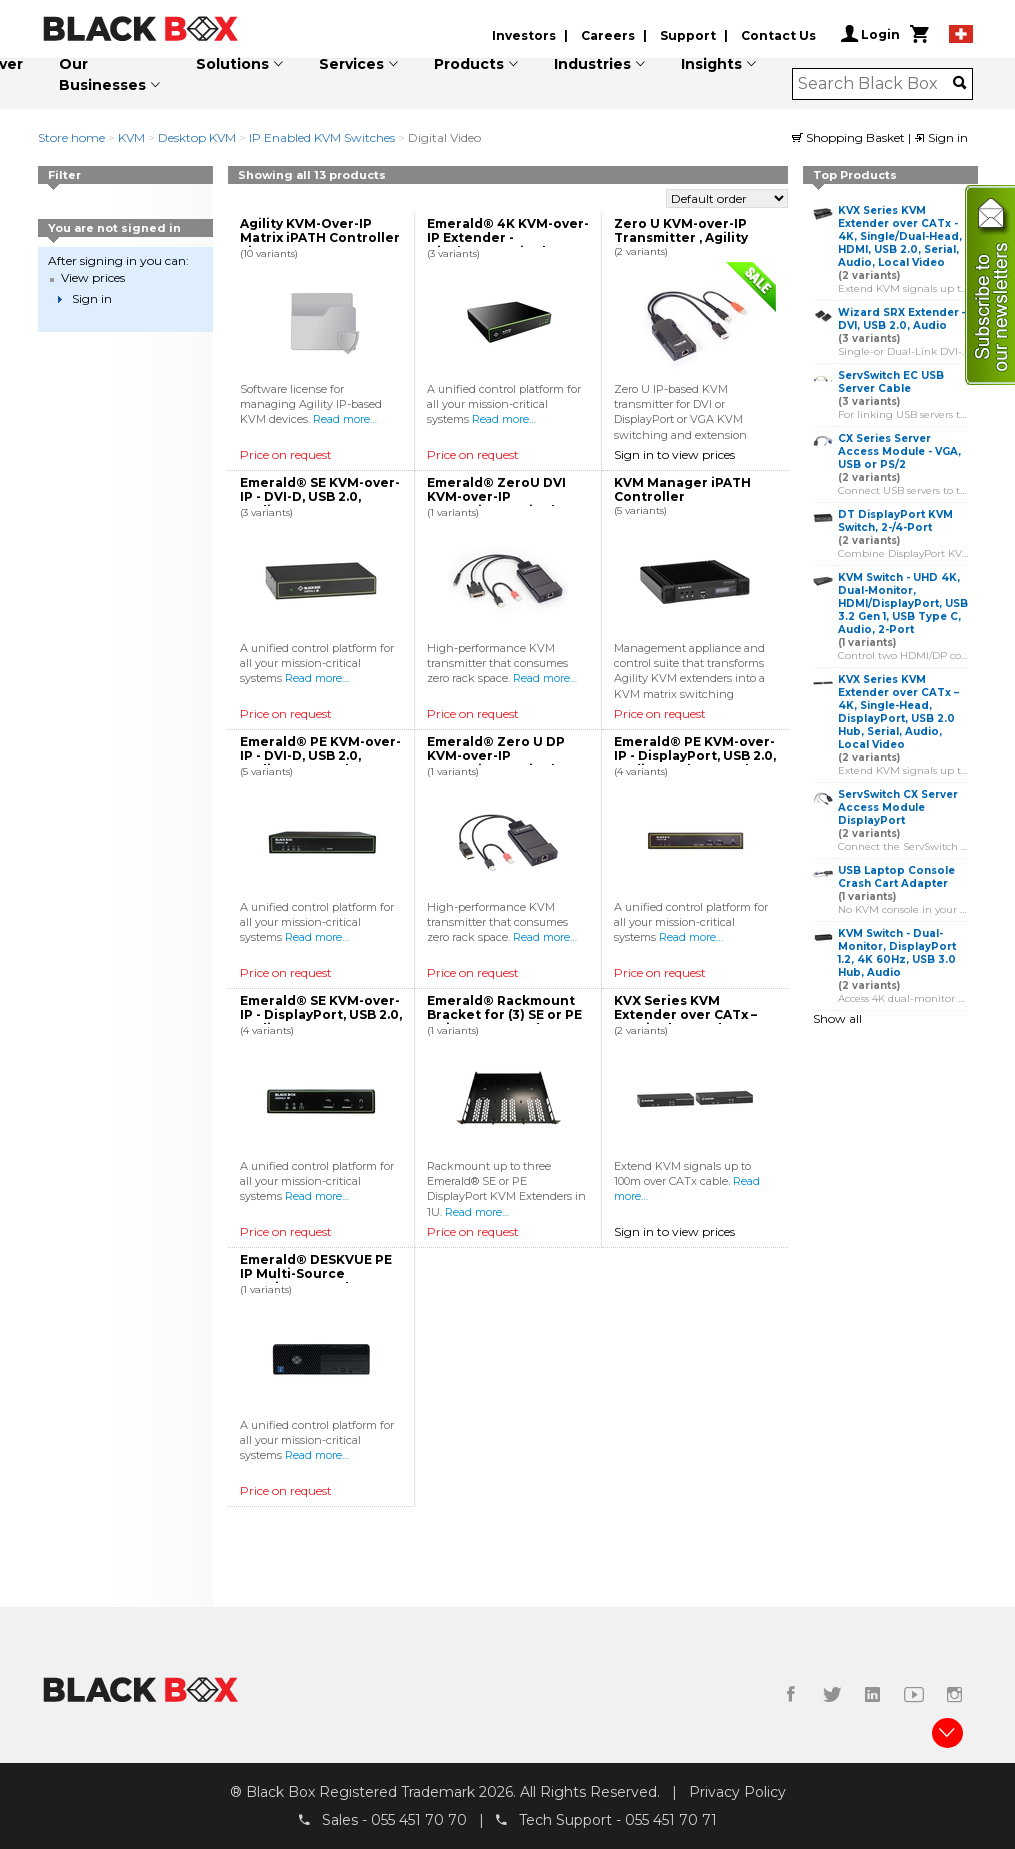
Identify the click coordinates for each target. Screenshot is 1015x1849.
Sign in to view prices (674, 454)
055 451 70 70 (419, 1820)
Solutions (232, 64)
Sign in (941, 137)
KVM (131, 137)
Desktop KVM (197, 137)
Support (688, 35)
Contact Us (778, 35)
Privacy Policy (737, 1792)
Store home (71, 137)
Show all (837, 1018)
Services (351, 64)
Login (870, 34)
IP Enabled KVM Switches (322, 137)
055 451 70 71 (671, 1820)
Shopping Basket (850, 137)
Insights (711, 64)
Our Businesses (102, 74)
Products (469, 64)
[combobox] (875, 84)
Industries (592, 64)
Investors (524, 35)
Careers (608, 35)
